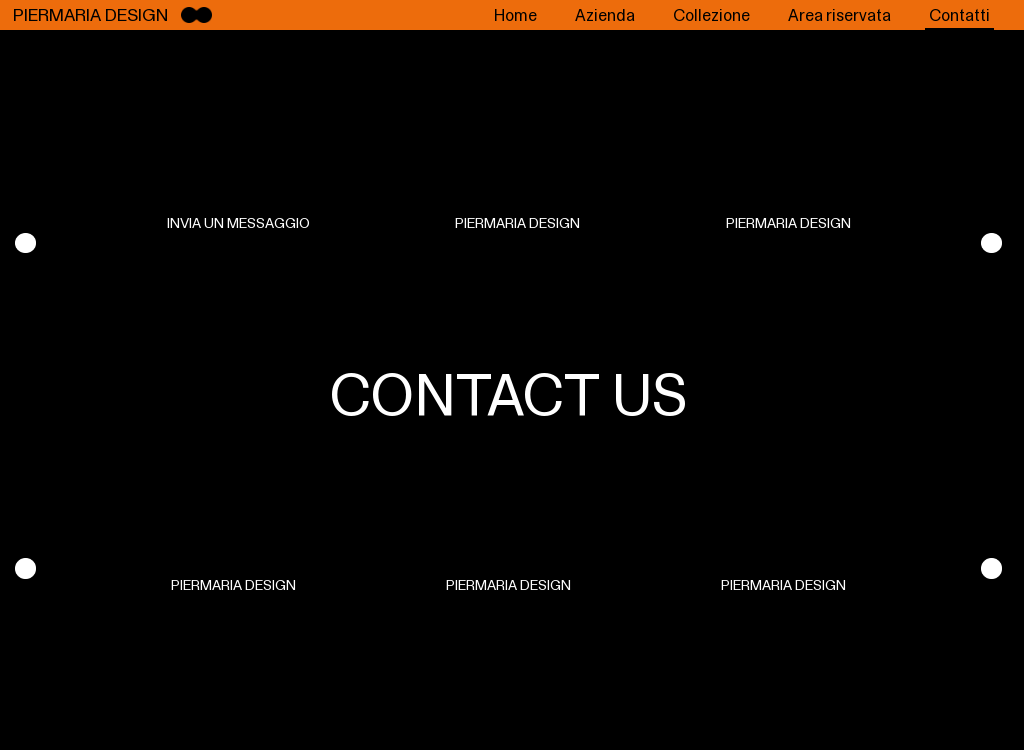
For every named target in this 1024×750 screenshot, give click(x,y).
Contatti (959, 15)
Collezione (711, 15)
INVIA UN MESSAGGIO (238, 223)
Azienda (605, 15)
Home (515, 15)
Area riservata (839, 15)
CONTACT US (508, 394)
